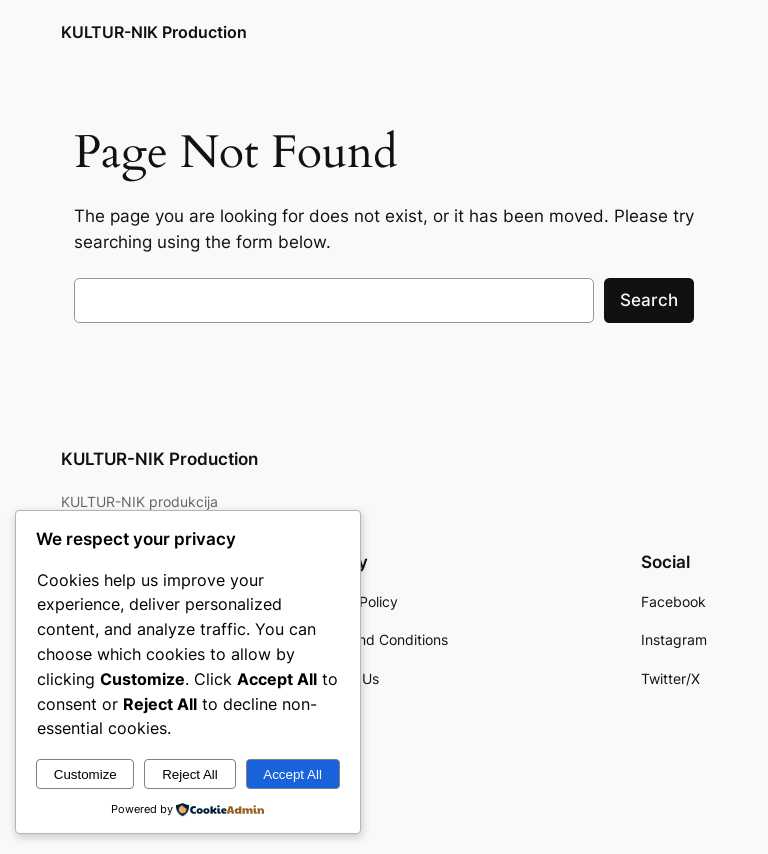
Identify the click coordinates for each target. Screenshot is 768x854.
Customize (85, 774)
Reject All (190, 774)
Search (649, 300)
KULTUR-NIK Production (154, 32)
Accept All (292, 774)
